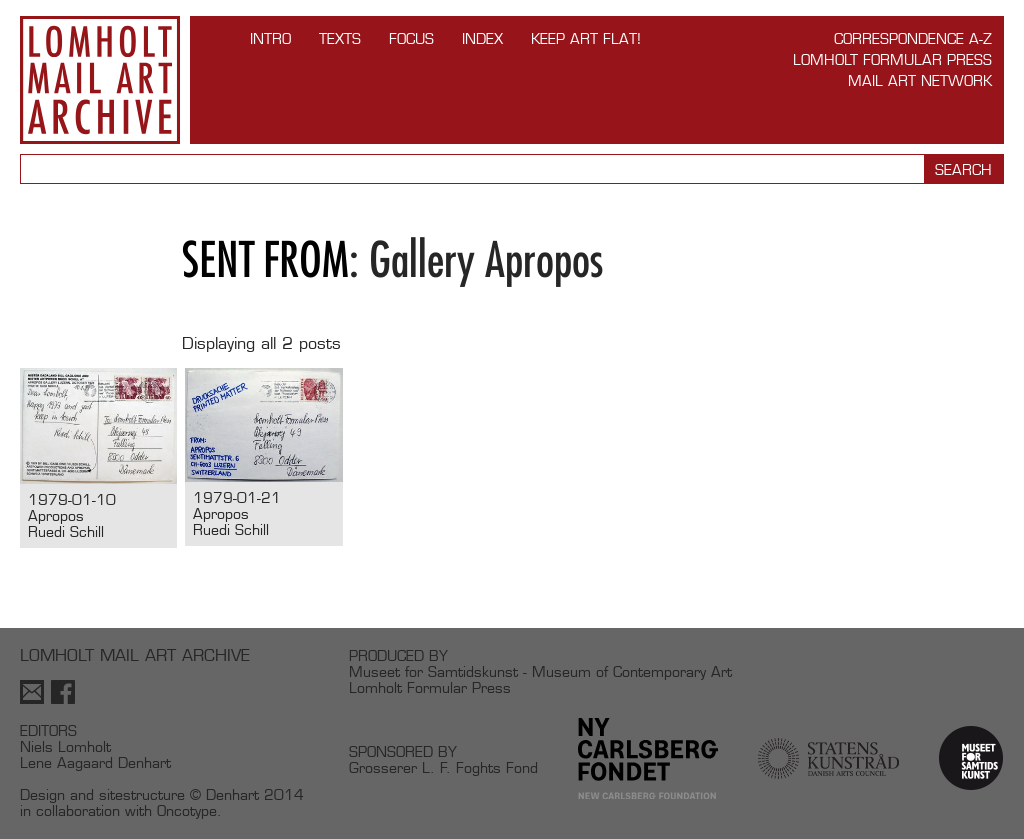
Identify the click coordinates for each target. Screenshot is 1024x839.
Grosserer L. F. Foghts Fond (443, 767)
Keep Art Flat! (586, 38)
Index (482, 38)
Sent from (265, 259)
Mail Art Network (920, 80)
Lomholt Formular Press (892, 59)
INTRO (270, 38)
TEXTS (340, 38)
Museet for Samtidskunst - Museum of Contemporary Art (540, 671)
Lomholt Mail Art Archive (100, 80)
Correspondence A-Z (913, 38)
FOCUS (411, 38)
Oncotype (187, 810)
